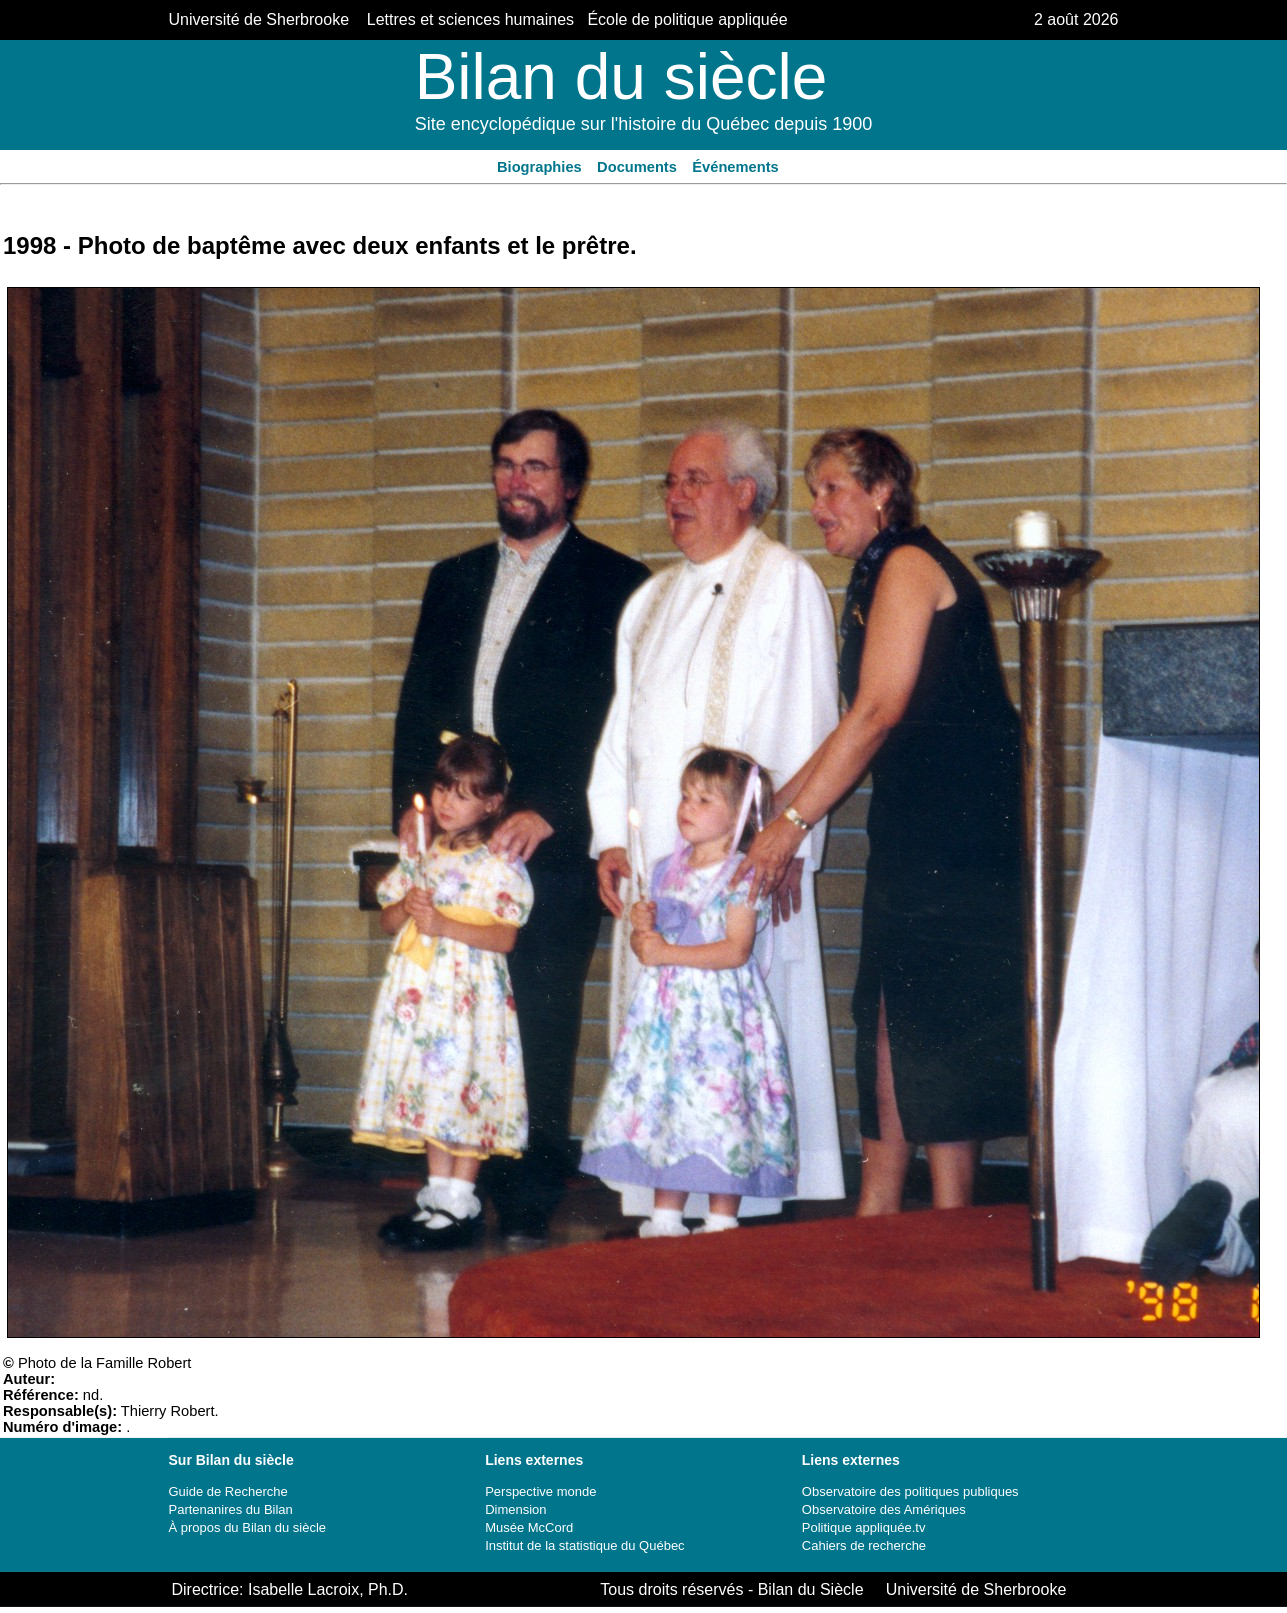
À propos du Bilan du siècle (248, 1527)
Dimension (515, 1509)
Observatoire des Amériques (884, 1509)
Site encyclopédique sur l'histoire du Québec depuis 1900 (644, 124)
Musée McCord (529, 1527)
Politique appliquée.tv (864, 1527)
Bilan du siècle (621, 77)
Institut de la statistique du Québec (584, 1545)
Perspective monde (540, 1491)
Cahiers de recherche (864, 1545)
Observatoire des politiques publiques (910, 1491)
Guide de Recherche (228, 1491)
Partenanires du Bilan (231, 1509)
